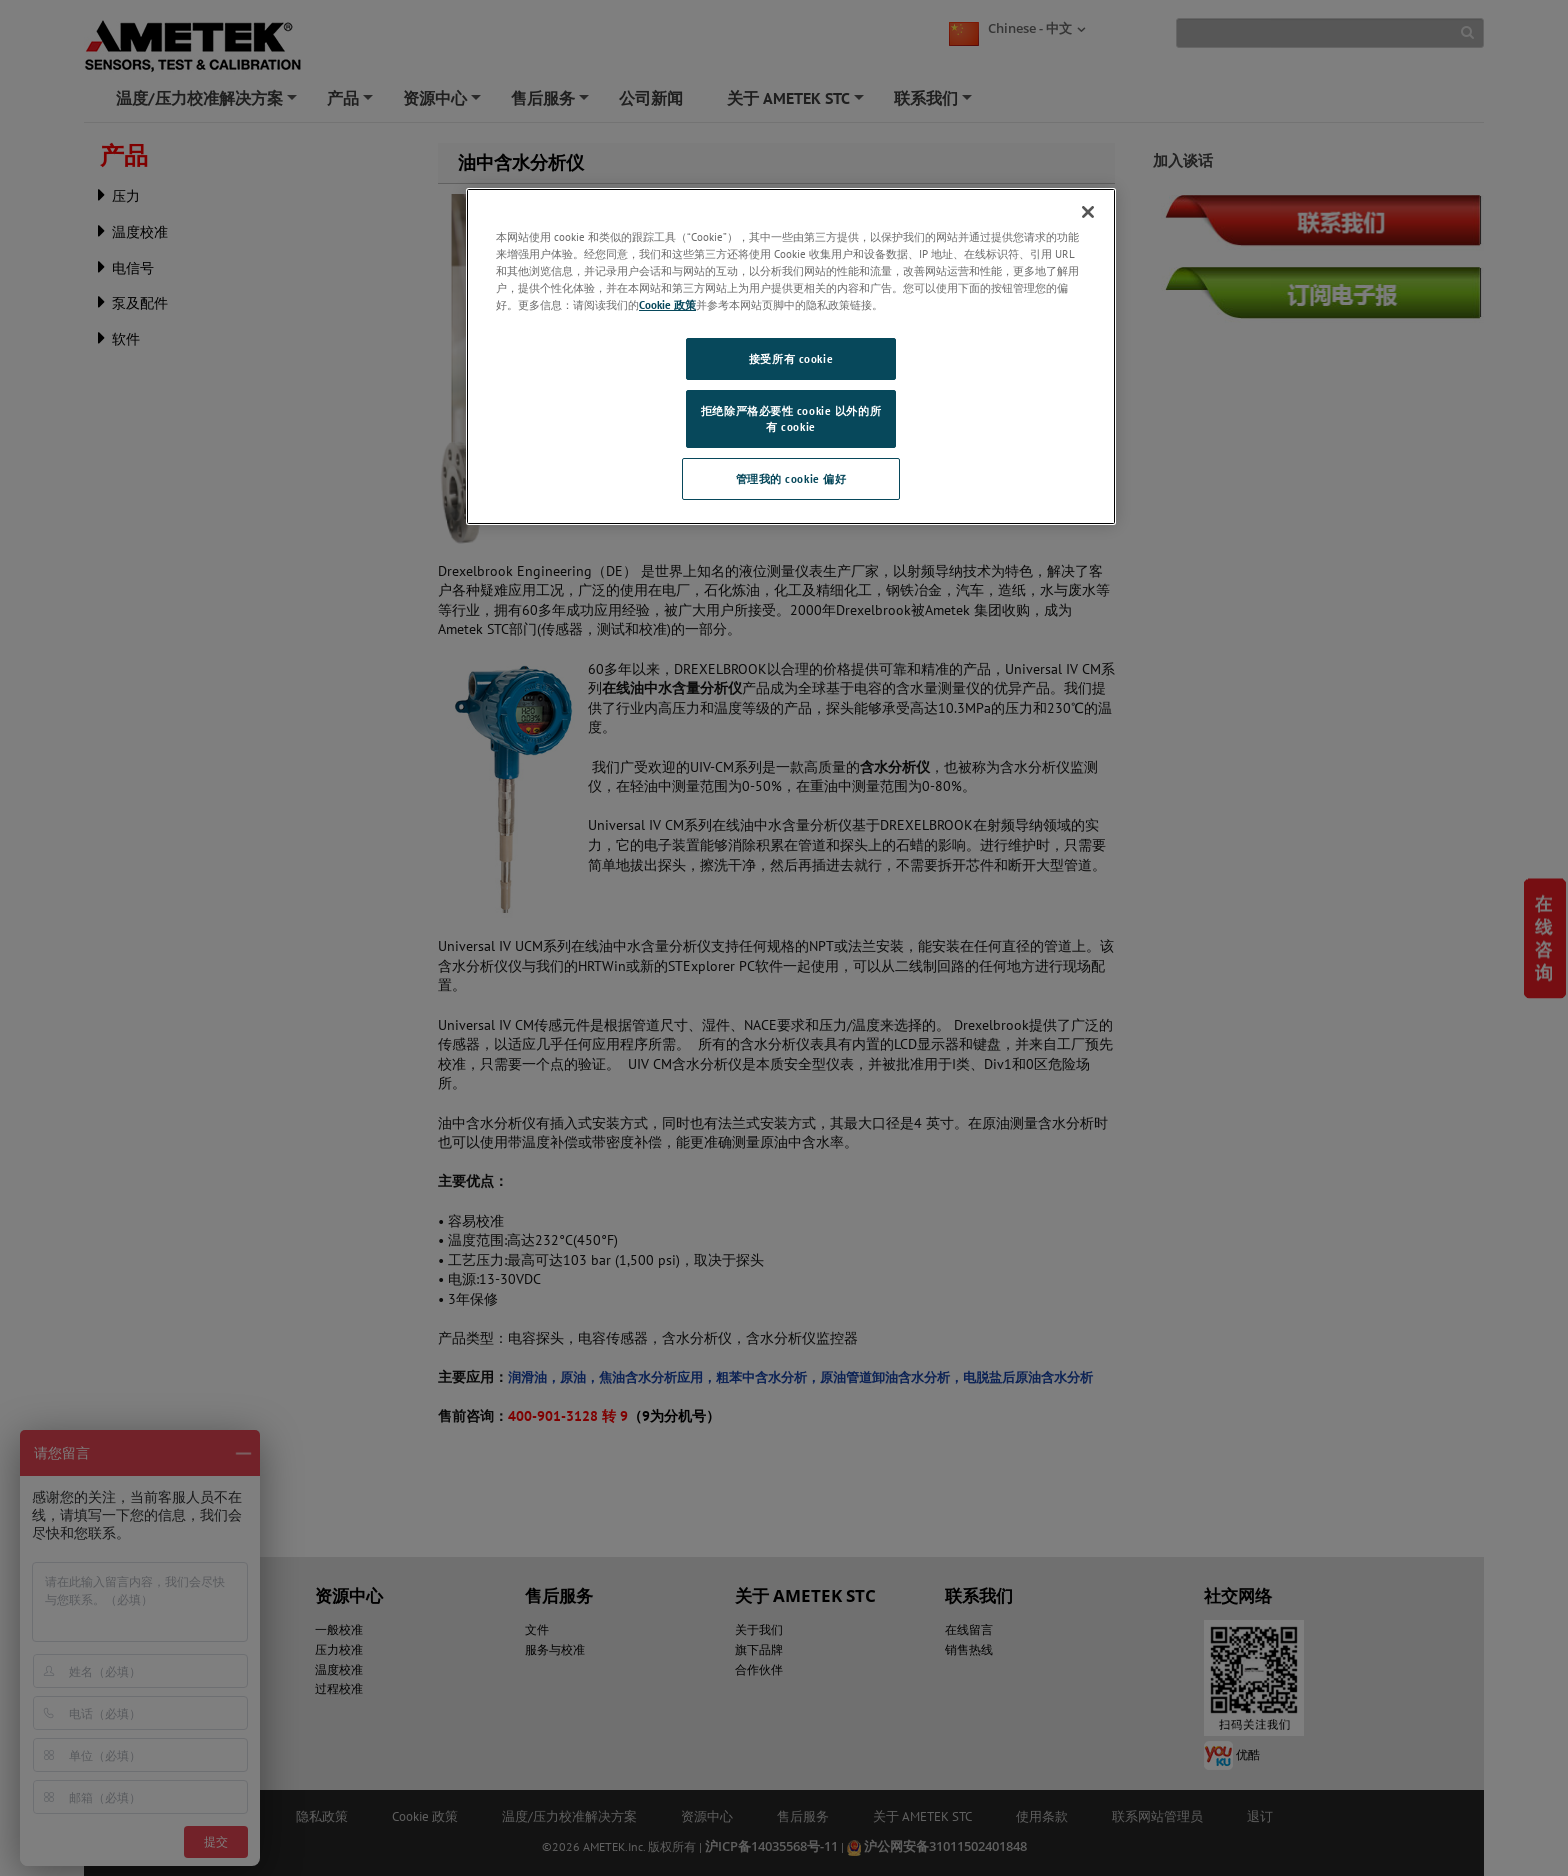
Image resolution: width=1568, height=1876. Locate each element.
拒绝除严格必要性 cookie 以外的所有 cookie (791, 418)
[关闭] (1088, 212)
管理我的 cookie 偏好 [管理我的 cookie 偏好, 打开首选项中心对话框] (791, 478)
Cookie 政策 (667, 304)
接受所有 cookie (791, 358)
